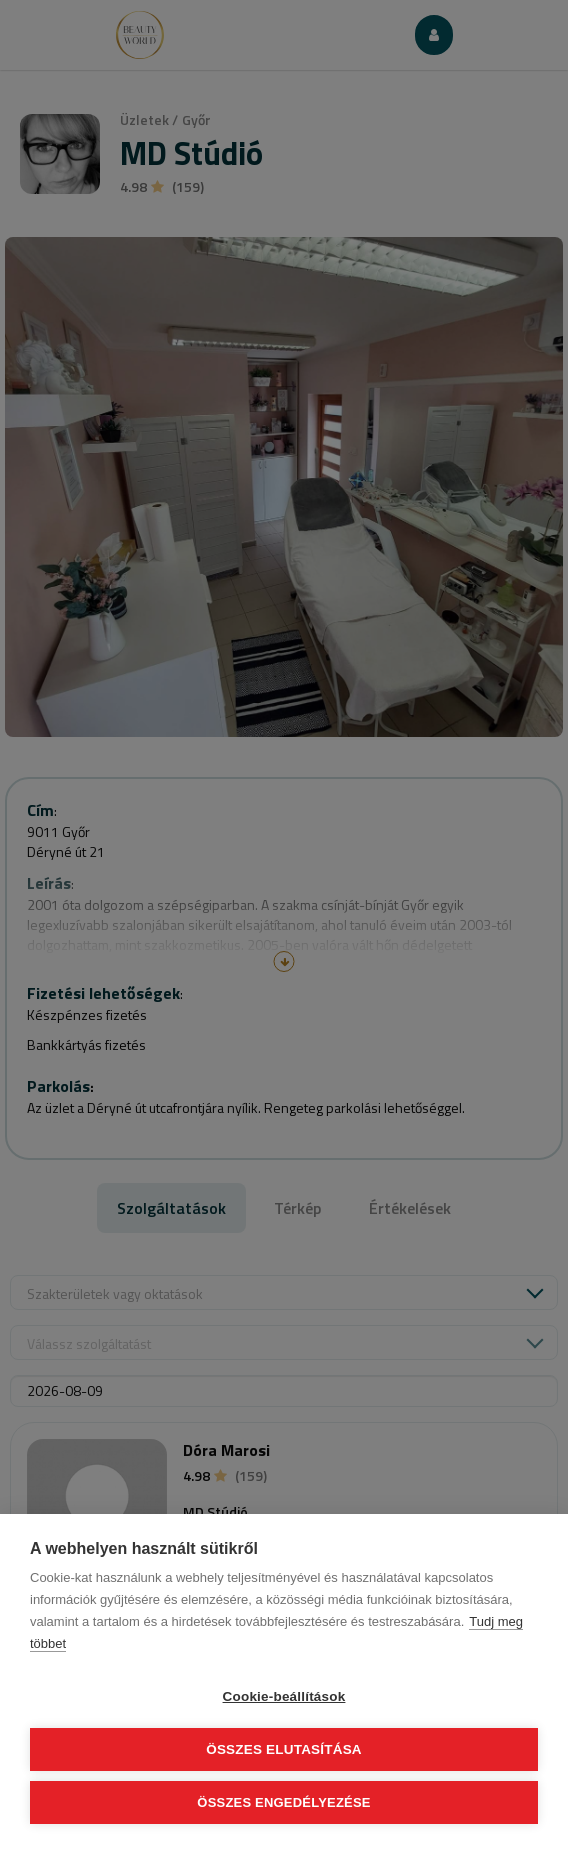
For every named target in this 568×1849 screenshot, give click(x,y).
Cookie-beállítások (284, 1696)
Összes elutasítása (284, 1749)
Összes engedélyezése (283, 1802)
